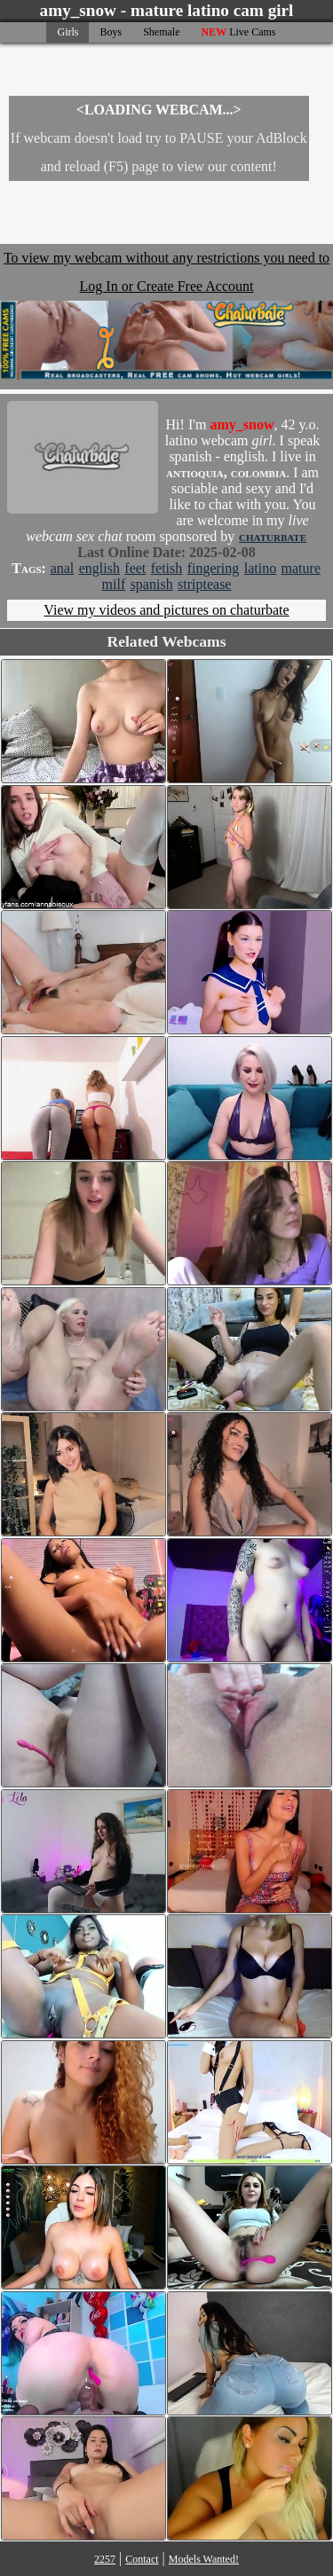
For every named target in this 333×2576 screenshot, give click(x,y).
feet (135, 568)
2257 (104, 2559)
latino (260, 568)
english (99, 568)
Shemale (161, 32)
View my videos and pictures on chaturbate (166, 609)
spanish (152, 584)
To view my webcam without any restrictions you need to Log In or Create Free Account (166, 315)
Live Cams (239, 32)
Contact (141, 2559)
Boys (110, 32)
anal (63, 568)
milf (114, 584)
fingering (213, 568)
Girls (67, 32)
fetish (167, 568)
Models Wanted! (204, 2559)
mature (301, 568)
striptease (204, 584)
